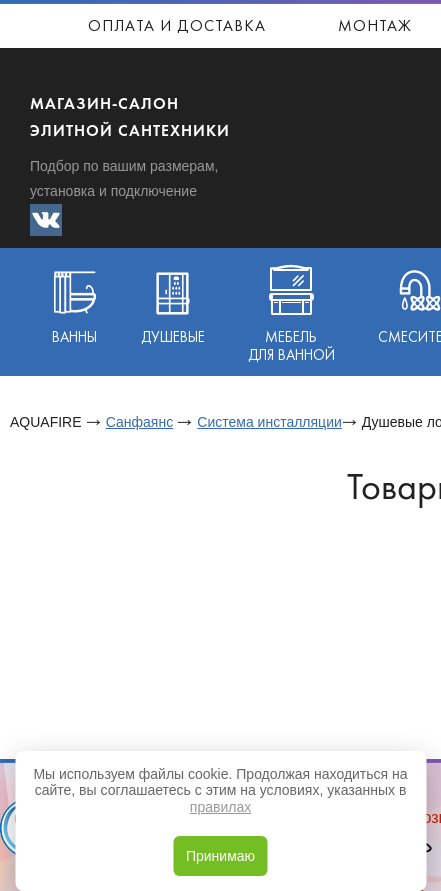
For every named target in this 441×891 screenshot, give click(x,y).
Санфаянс (139, 422)
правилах (220, 807)
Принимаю (220, 856)
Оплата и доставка (177, 27)
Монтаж (375, 27)
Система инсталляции (269, 422)
